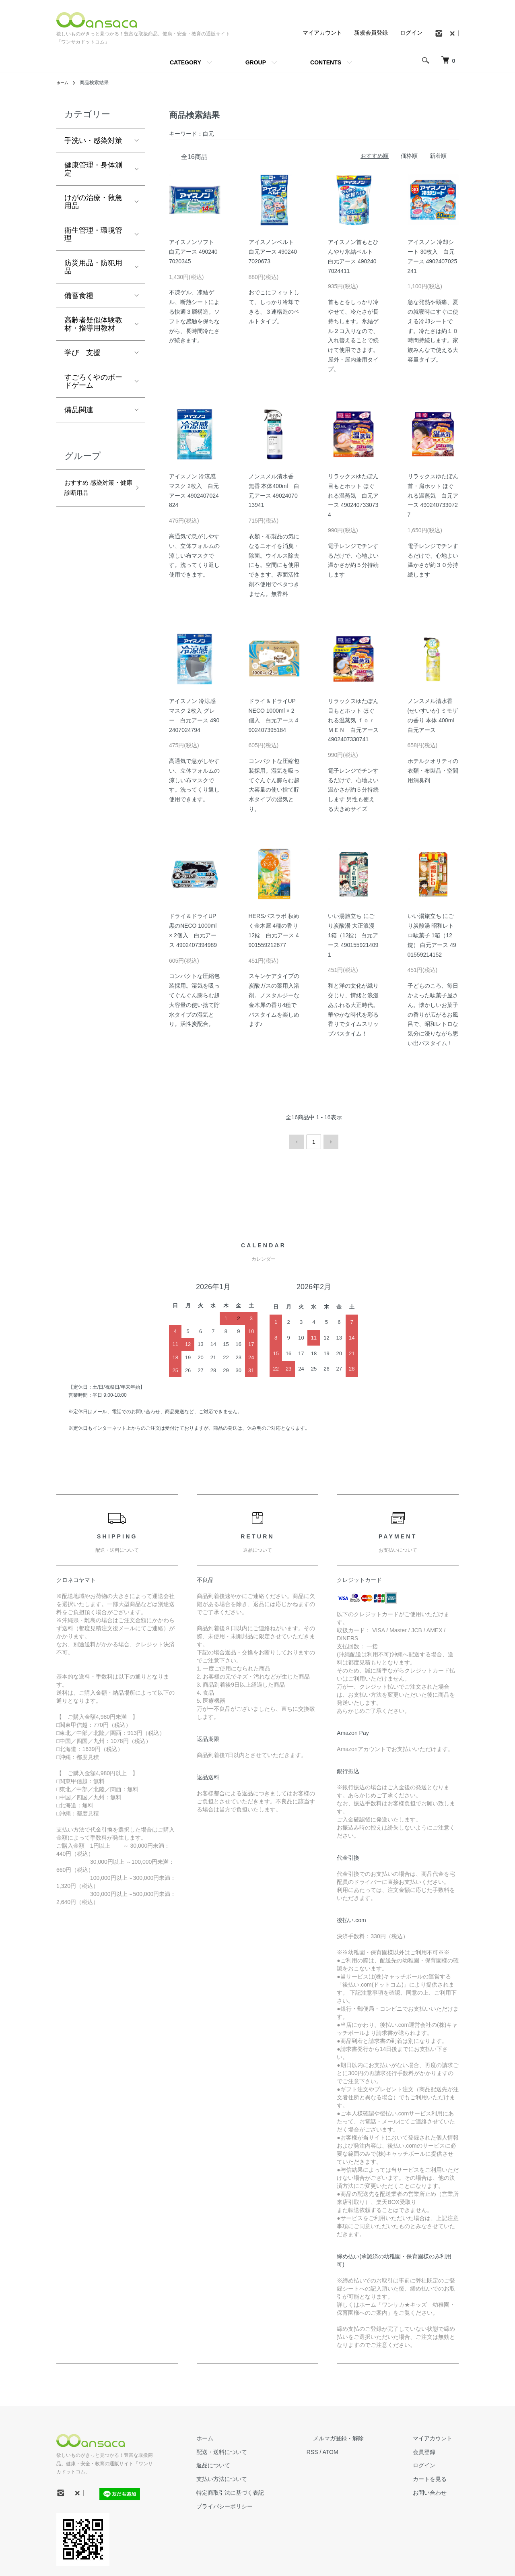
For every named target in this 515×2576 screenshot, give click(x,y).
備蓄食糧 (78, 296)
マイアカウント (322, 32)
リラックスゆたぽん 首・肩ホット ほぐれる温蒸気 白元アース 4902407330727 (433, 495)
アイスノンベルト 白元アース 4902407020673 (273, 252)
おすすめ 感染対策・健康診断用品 (93, 490)
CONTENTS (325, 62)
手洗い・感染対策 (93, 140)
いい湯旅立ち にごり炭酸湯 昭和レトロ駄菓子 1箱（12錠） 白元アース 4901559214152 (432, 935)
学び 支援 (82, 353)
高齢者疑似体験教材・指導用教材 (93, 324)
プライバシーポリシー (257, 2504)
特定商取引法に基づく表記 (262, 2491)
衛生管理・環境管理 (93, 234)
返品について (245, 2463)
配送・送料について (254, 2450)
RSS (338, 2450)
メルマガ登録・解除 (357, 2436)
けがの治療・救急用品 (93, 202)
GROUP (255, 62)
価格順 (409, 156)
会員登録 (430, 2450)
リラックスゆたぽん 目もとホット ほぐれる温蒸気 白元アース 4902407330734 (353, 495)
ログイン (411, 32)
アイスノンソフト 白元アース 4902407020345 (193, 252)
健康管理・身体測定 (93, 169)
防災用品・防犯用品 (93, 267)
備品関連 (78, 410)
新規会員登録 (371, 32)
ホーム (63, 82)
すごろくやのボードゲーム (93, 381)
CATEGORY (185, 62)
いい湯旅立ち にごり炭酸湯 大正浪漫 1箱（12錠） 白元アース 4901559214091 (353, 935)
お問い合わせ (436, 2491)
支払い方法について (254, 2477)
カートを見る (436, 2477)
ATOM (356, 2450)
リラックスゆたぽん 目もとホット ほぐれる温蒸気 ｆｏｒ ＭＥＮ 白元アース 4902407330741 (353, 720)
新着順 (438, 156)
